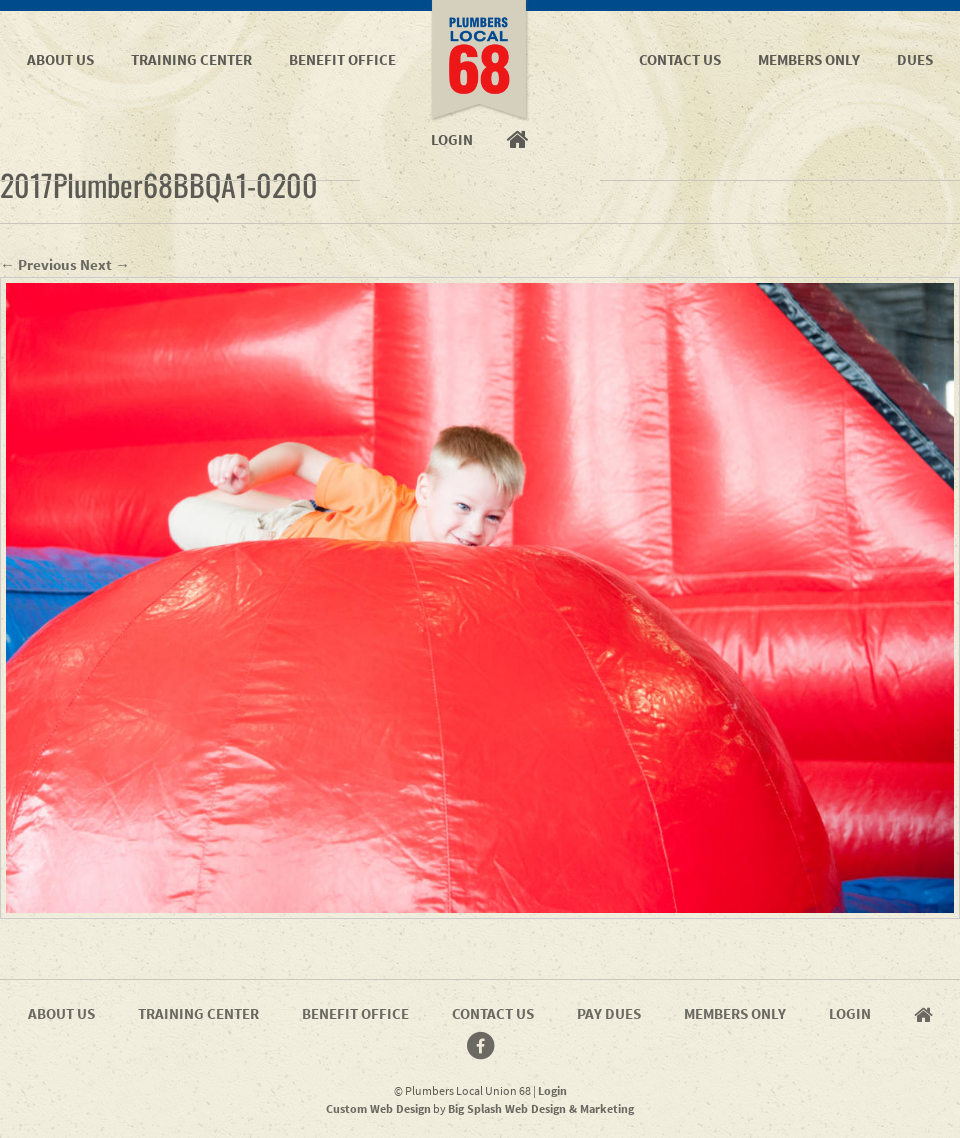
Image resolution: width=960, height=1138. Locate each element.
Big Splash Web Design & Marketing (541, 1108)
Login (850, 1013)
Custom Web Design (378, 1108)
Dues (915, 59)
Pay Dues (609, 1013)
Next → (105, 264)
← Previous (38, 264)
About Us (60, 59)
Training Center (191, 59)
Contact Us (680, 59)
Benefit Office (342, 59)
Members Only (809, 59)
